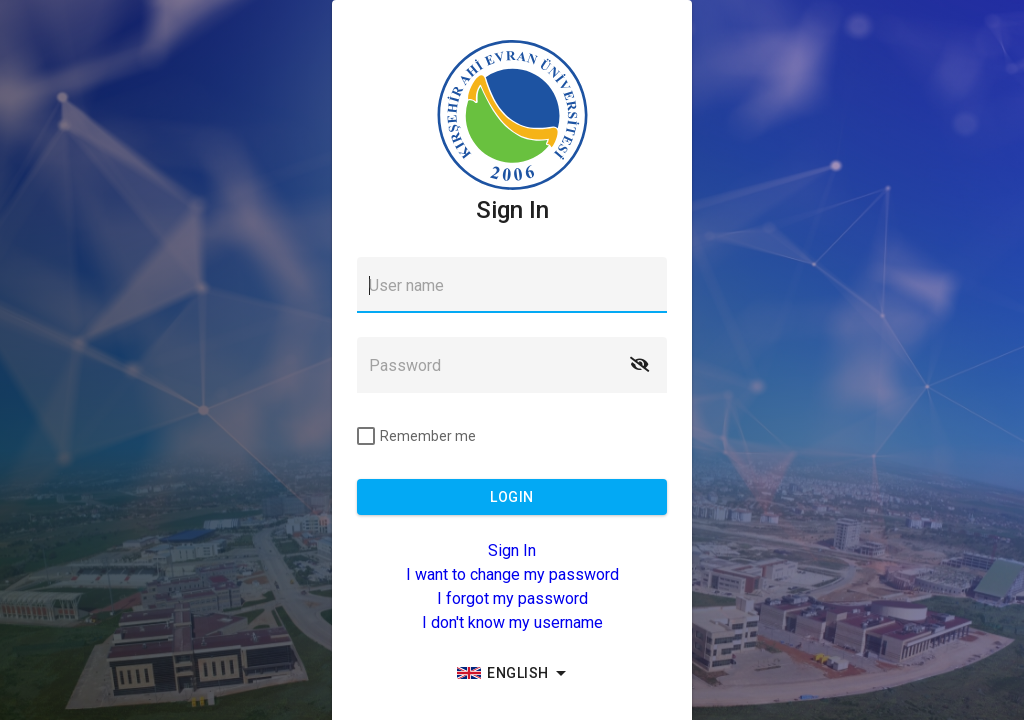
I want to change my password (512, 574)
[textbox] (512, 285)
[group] (512, 673)
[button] (639, 365)
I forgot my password (512, 598)
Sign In (512, 550)
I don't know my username (512, 622)
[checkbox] (416, 436)
